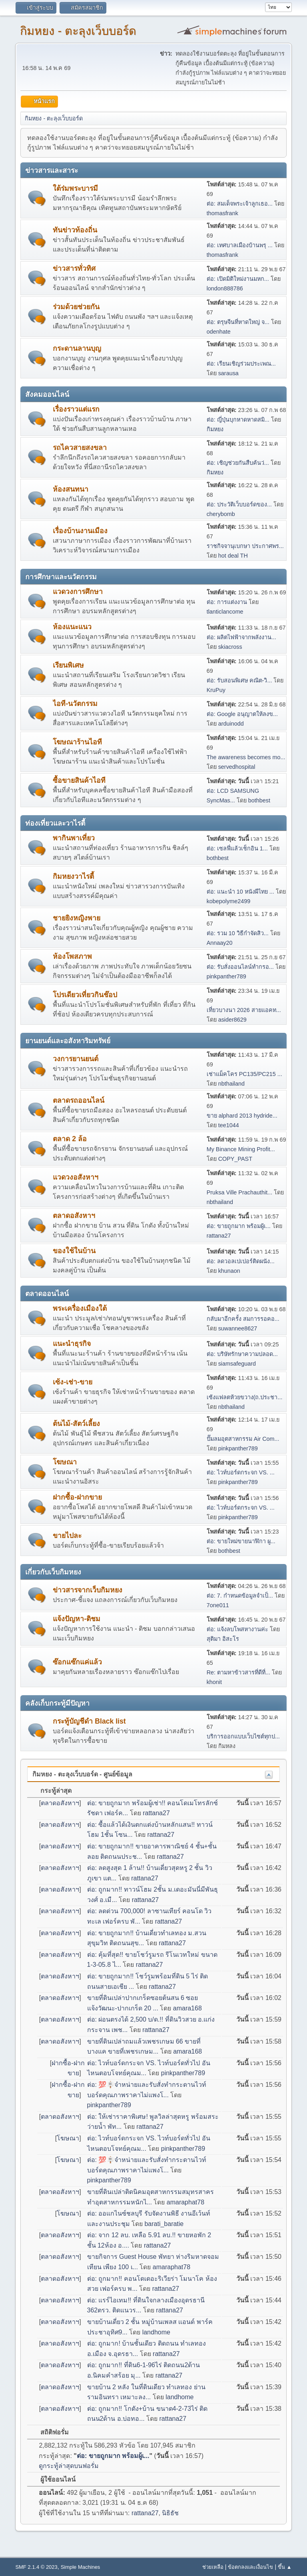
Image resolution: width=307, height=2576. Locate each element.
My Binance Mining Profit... (241, 1149)
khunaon (229, 1271)
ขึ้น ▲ (284, 2567)
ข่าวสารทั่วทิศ (74, 268)
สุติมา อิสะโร (223, 1639)
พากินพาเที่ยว (74, 838)
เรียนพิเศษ (68, 665)
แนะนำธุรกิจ (72, 1344)
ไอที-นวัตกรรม (75, 704)
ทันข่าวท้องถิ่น (75, 230)
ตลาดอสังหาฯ (74, 1216)
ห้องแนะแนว (72, 627)
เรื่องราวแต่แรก (76, 409)
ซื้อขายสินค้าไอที (79, 780)
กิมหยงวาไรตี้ (73, 876)
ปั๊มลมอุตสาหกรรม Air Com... (243, 1439)
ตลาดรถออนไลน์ (78, 1100)
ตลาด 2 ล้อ (70, 1139)
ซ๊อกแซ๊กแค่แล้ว (77, 1662)
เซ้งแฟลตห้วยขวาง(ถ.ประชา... (245, 1397)
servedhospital (236, 767)
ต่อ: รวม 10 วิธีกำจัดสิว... (238, 933)
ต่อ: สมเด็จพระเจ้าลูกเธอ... (240, 203)
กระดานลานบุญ (77, 348)
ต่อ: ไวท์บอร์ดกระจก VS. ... (241, 1472)
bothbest (259, 800)
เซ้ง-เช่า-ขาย (72, 1382)
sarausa (228, 373)
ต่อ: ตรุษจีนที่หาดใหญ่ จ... (238, 322)
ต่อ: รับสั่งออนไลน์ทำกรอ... (240, 967)
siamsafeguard (237, 1363)
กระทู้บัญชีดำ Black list (89, 1721)
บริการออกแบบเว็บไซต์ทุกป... (243, 1736)
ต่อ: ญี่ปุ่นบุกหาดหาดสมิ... (238, 419)
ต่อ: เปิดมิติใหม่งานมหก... (238, 279)
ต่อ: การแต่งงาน (227, 602)
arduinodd (231, 723)
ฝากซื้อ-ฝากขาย (77, 1497)
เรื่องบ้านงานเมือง (80, 531)
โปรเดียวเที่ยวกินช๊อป (85, 995)
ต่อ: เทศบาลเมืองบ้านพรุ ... (240, 245)
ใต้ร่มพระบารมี (75, 188)
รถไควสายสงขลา (80, 448)
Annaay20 (220, 943)
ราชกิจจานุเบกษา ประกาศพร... (245, 546)
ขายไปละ (67, 1536)
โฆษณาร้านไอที (77, 742)
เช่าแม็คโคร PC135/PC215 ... (244, 1074)
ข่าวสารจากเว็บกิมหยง (87, 1590)
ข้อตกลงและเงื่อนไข (250, 2567)
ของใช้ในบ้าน (74, 1251)
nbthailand (231, 1083)
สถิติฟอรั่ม (50, 2432)
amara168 (187, 2008)
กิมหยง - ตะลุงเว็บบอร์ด (78, 30)
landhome (156, 2332)
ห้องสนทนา (70, 489)
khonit (214, 1682)
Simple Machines (80, 2567)
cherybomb (221, 514)
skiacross (230, 647)
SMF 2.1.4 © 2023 (36, 2567)
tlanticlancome (225, 611)
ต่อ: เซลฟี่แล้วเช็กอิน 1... (237, 848)
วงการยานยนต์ (75, 1059)
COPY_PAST (235, 1159)
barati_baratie (163, 2223)
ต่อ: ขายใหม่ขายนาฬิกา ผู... (241, 1541)
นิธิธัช (170, 2513)
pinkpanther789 (226, 976)
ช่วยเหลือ (212, 2567)
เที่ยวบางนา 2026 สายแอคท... (244, 1010)
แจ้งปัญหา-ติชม (76, 1619)
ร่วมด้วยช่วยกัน (76, 307)
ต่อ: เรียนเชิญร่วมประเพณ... (241, 363)
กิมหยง (215, 429)
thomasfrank (222, 213)
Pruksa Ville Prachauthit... (240, 1192)
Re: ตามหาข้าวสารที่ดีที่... (238, 1672)
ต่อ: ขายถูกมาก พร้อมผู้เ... (239, 1226)
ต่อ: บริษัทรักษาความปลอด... (242, 1354)
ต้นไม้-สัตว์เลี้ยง (76, 1424)
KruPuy (216, 690)
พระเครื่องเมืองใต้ (80, 1308)
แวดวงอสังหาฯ (75, 1177)
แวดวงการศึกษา (78, 592)
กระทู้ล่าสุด (51, 1790)
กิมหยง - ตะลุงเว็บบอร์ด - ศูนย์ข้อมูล (82, 1774)
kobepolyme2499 (229, 901)
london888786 (225, 288)
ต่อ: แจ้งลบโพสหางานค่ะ (237, 1629)
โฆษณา (65, 1462)
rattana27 (219, 1235)
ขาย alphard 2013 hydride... (242, 1115)
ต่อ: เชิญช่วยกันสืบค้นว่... (238, 463)
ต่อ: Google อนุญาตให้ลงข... (242, 714)
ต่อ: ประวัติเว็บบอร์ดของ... (239, 504)
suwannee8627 (237, 1328)
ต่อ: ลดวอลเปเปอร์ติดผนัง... (241, 1261)
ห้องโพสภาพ (72, 956)
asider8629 (232, 1019)
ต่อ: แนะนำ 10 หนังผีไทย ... (240, 891)
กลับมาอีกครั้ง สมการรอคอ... (243, 1319)
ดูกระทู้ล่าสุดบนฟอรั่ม (69, 2465)
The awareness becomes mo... (246, 757)
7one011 (218, 1605)
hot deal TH (233, 555)
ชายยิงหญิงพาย (76, 918)
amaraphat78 (185, 2202)
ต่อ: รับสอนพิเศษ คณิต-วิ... (239, 680)
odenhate (219, 331)
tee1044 (228, 1125)
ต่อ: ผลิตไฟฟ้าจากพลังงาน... (241, 637)
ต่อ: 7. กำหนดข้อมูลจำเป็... (240, 1595)
